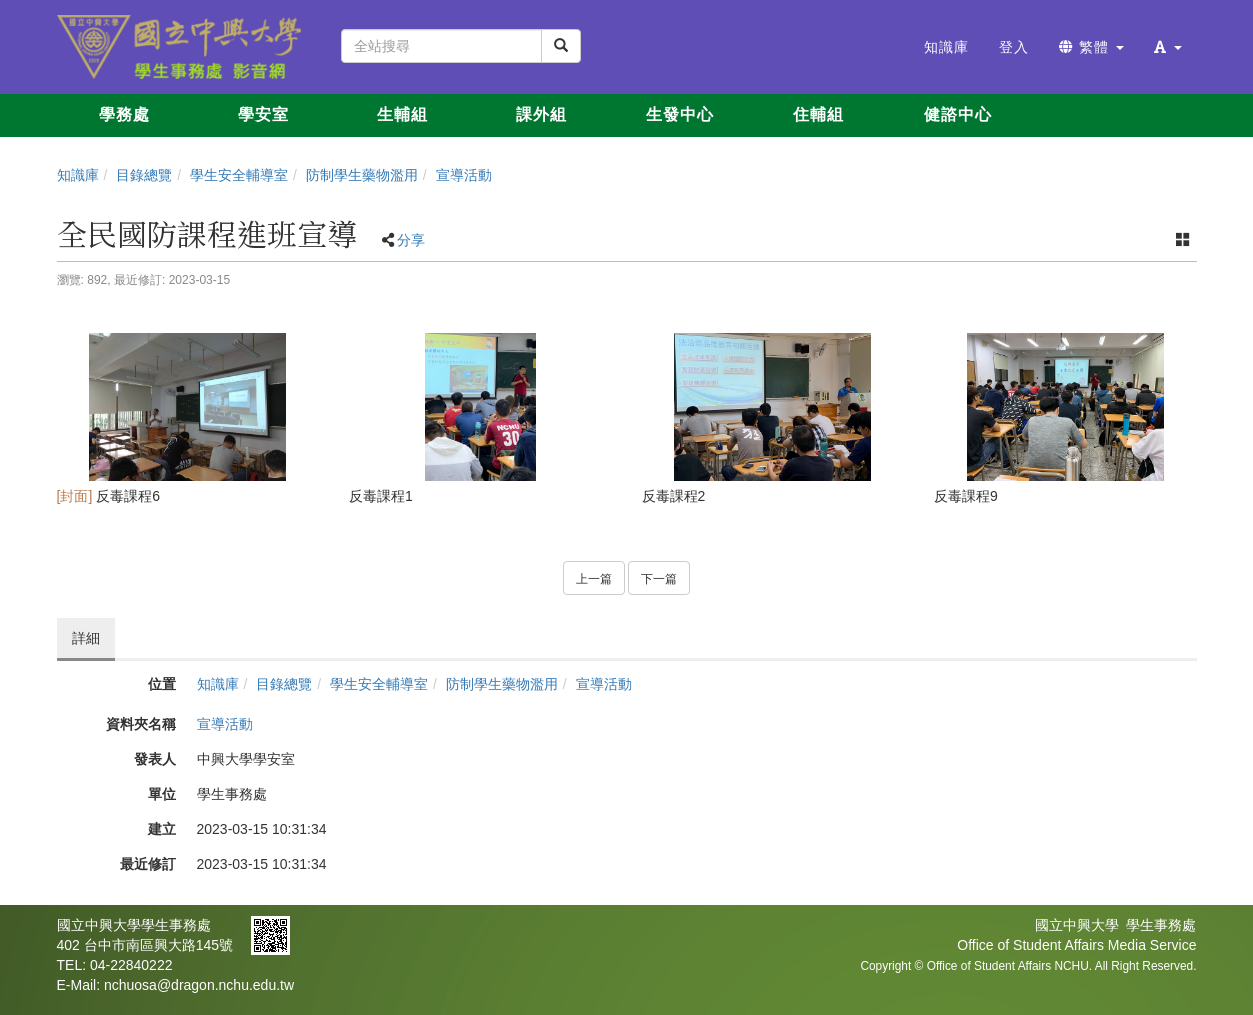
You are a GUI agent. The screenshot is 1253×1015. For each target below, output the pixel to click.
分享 (411, 240)
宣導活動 (464, 175)
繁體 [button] (1091, 47)
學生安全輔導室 (239, 175)
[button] (1168, 47)
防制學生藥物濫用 (362, 175)
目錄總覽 (144, 175)
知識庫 (78, 175)
